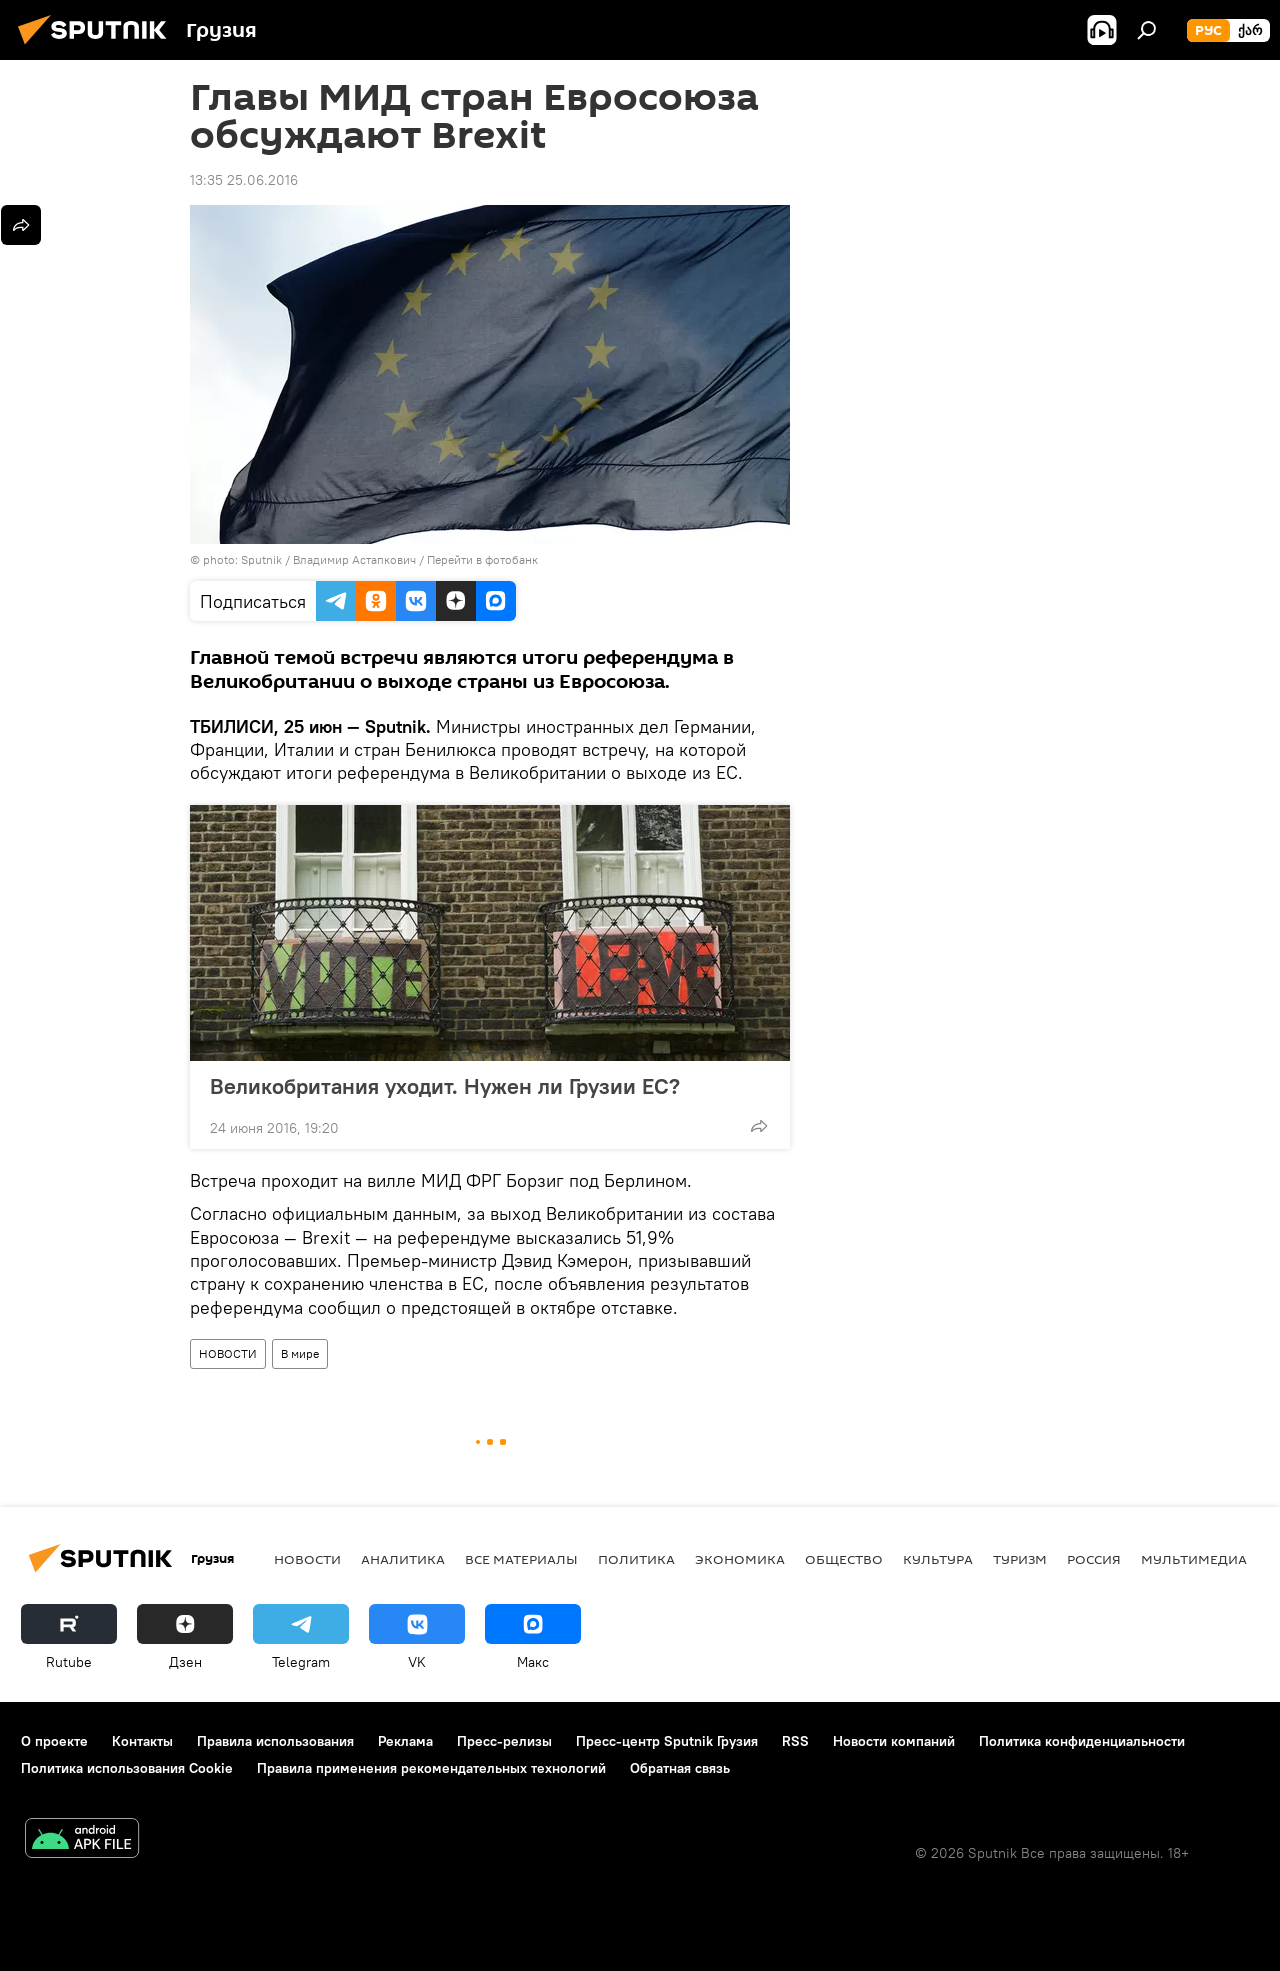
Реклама (405, 1741)
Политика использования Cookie (127, 1768)
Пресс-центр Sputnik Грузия (667, 1741)
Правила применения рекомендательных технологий (431, 1768)
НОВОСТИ (228, 1353)
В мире (300, 1353)
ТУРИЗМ (1020, 1559)
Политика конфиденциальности (1082, 1741)
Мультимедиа (1194, 1559)
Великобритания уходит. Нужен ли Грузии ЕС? (445, 1086)
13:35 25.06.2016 (244, 180)
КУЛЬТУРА (938, 1559)
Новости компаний (894, 1741)
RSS (795, 1741)
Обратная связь (680, 1768)
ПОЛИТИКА (636, 1559)
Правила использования (275, 1741)
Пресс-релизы (504, 1741)
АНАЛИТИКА (403, 1559)
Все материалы (521, 1559)
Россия (1094, 1559)
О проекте (54, 1741)
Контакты (142, 1741)
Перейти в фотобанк (482, 559)
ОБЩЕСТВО (844, 1559)
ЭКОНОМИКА (740, 1559)
